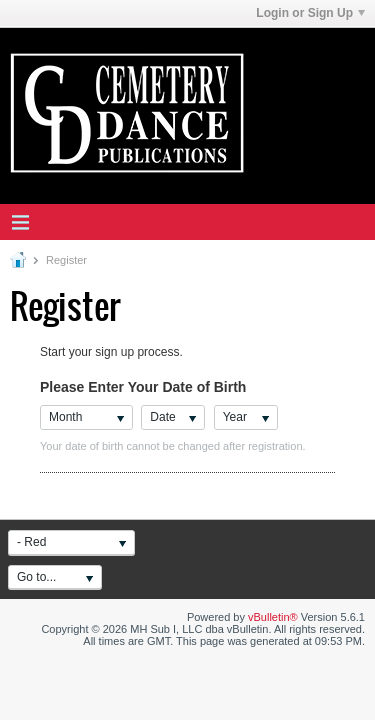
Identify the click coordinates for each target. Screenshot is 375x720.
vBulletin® (273, 617)
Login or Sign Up (310, 13)
